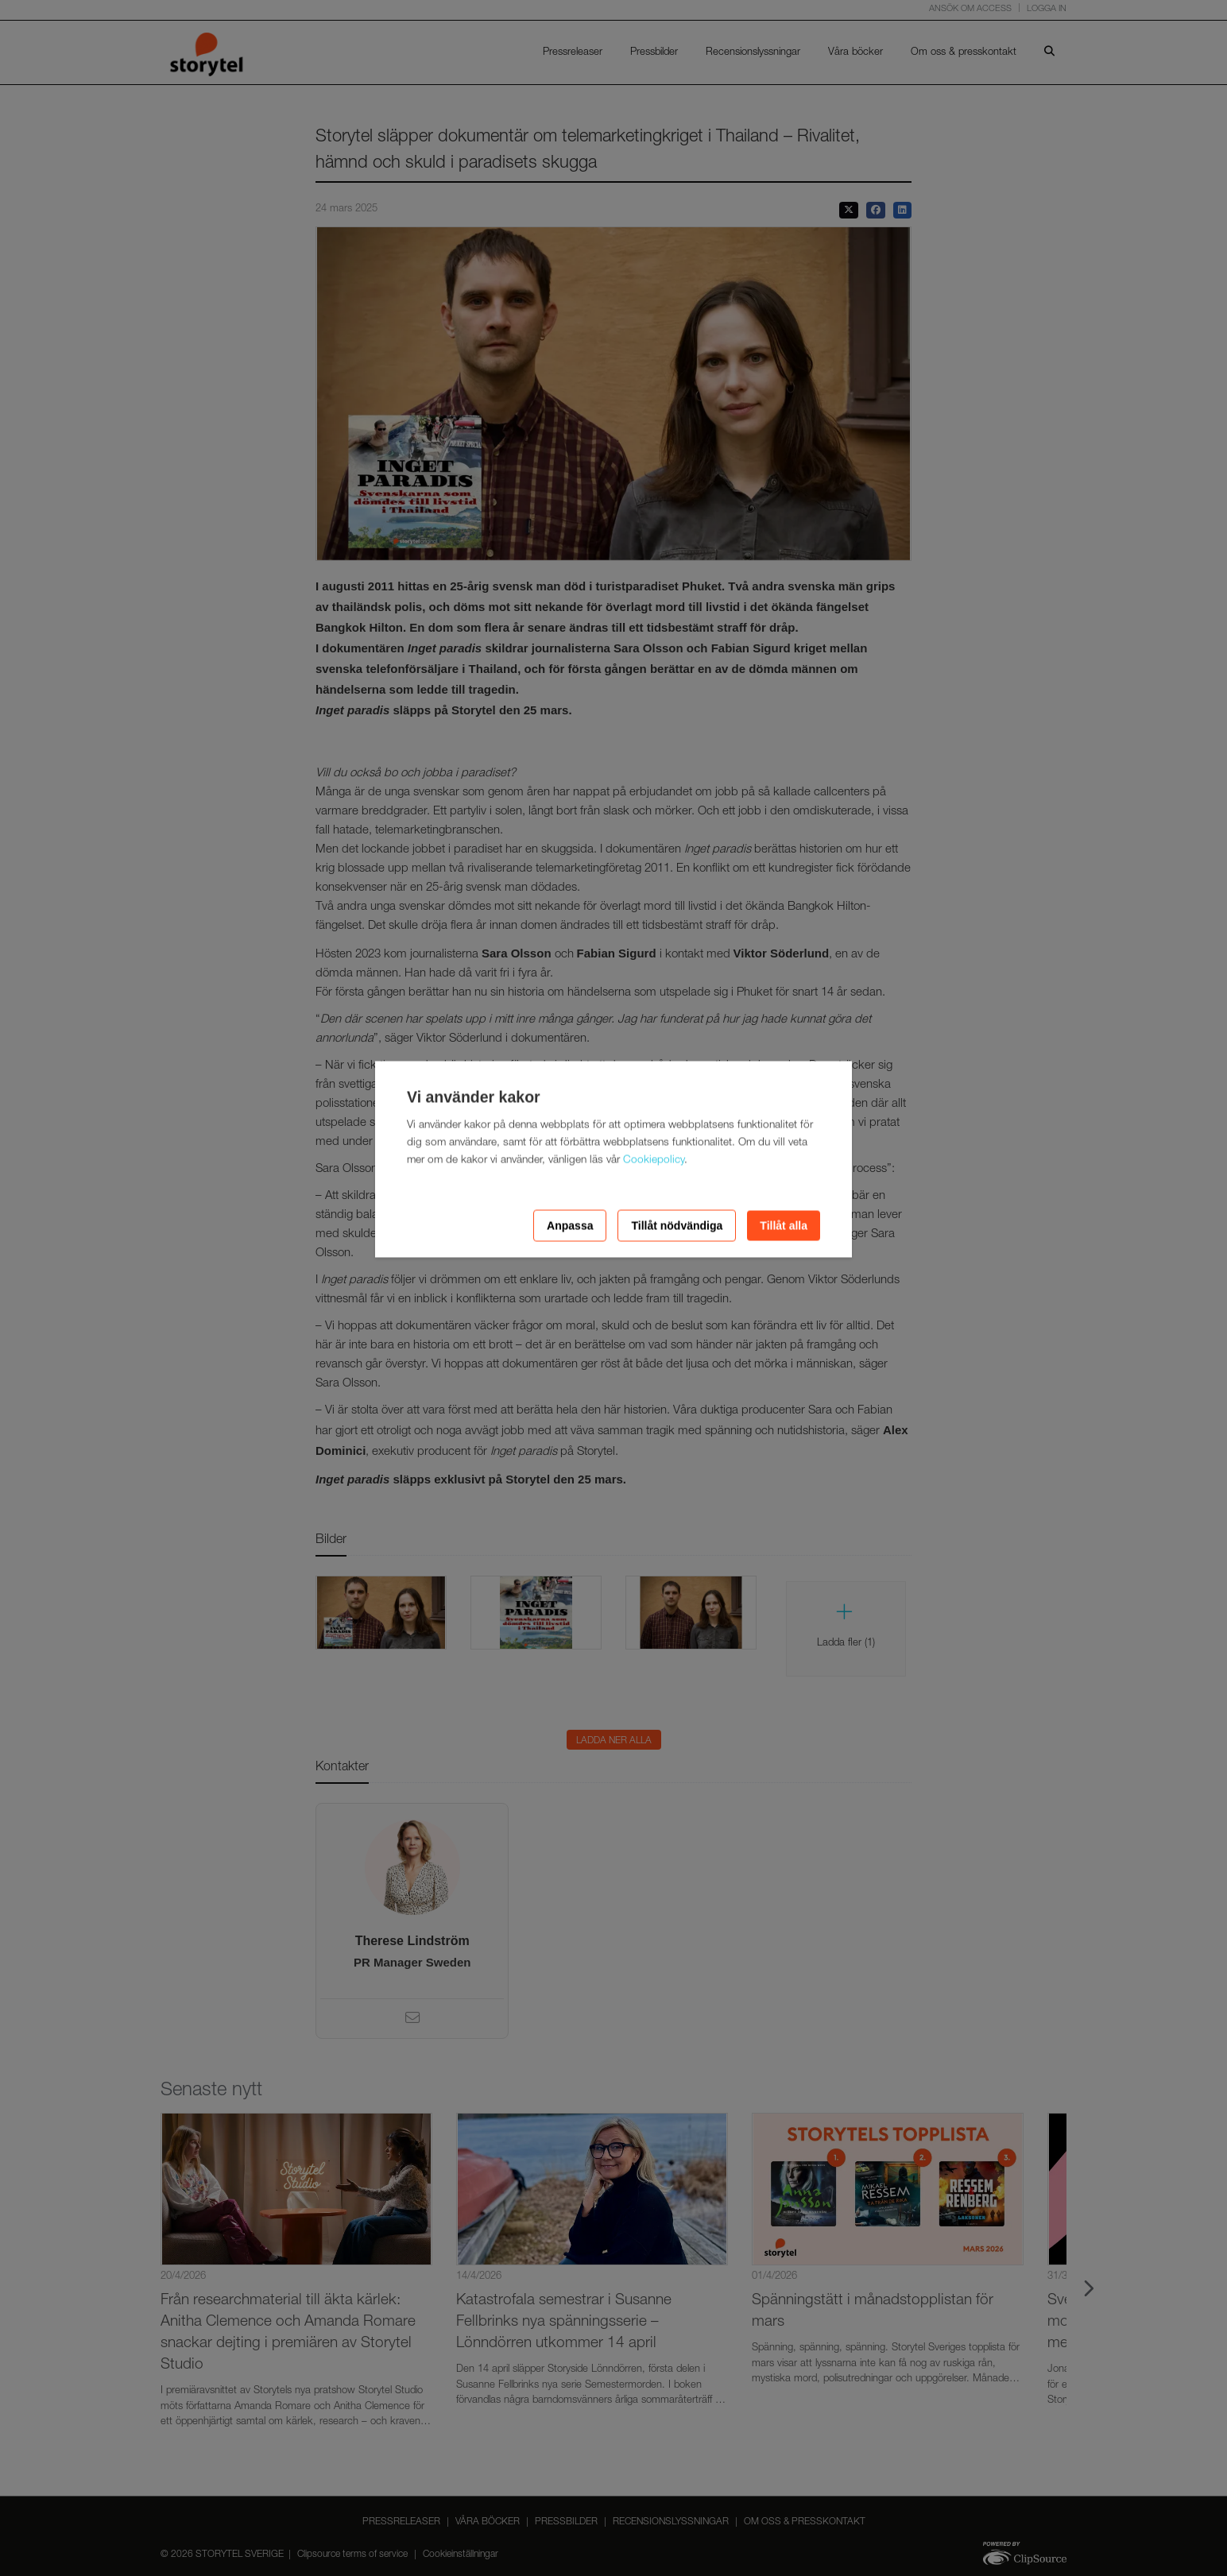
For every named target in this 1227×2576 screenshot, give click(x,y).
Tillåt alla (783, 1225)
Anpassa (570, 1225)
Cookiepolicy (653, 1160)
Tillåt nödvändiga (676, 1225)
